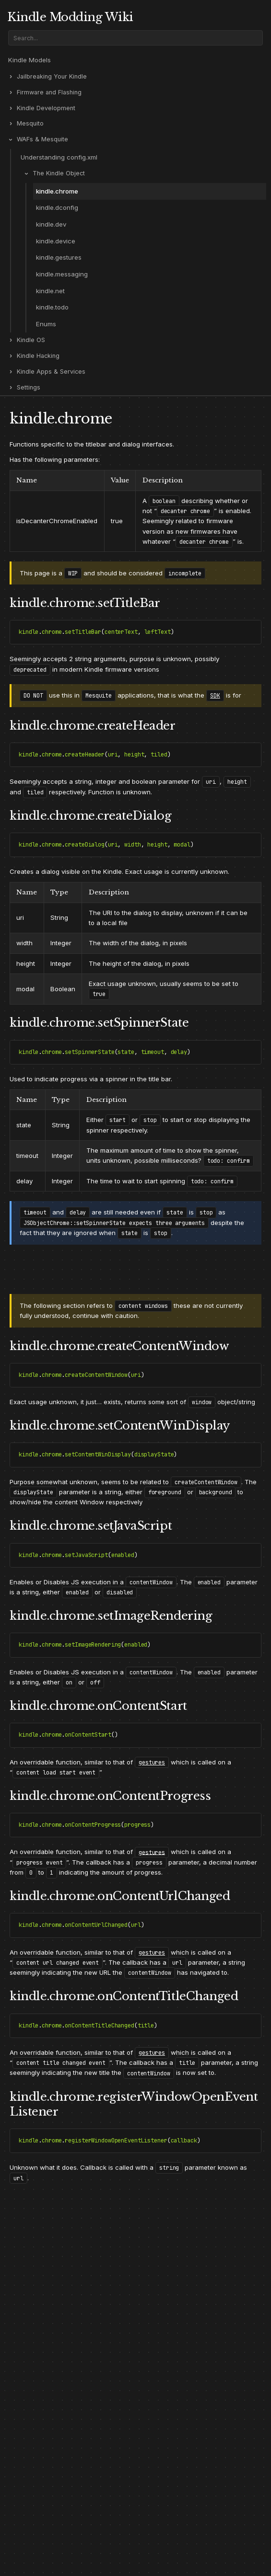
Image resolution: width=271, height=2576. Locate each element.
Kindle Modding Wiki (70, 17)
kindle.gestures (59, 257)
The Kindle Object (59, 173)
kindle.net (50, 291)
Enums (46, 324)
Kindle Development (46, 108)
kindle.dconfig (57, 207)
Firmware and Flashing (49, 92)
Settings (28, 387)
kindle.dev (51, 224)
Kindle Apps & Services (51, 371)
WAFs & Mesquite (42, 139)
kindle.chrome (57, 191)
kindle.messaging (62, 274)
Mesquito (30, 123)
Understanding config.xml (59, 157)
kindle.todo (52, 307)
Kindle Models (29, 60)
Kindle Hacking (38, 355)
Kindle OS (31, 339)
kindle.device (55, 241)
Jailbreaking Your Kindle (52, 76)
